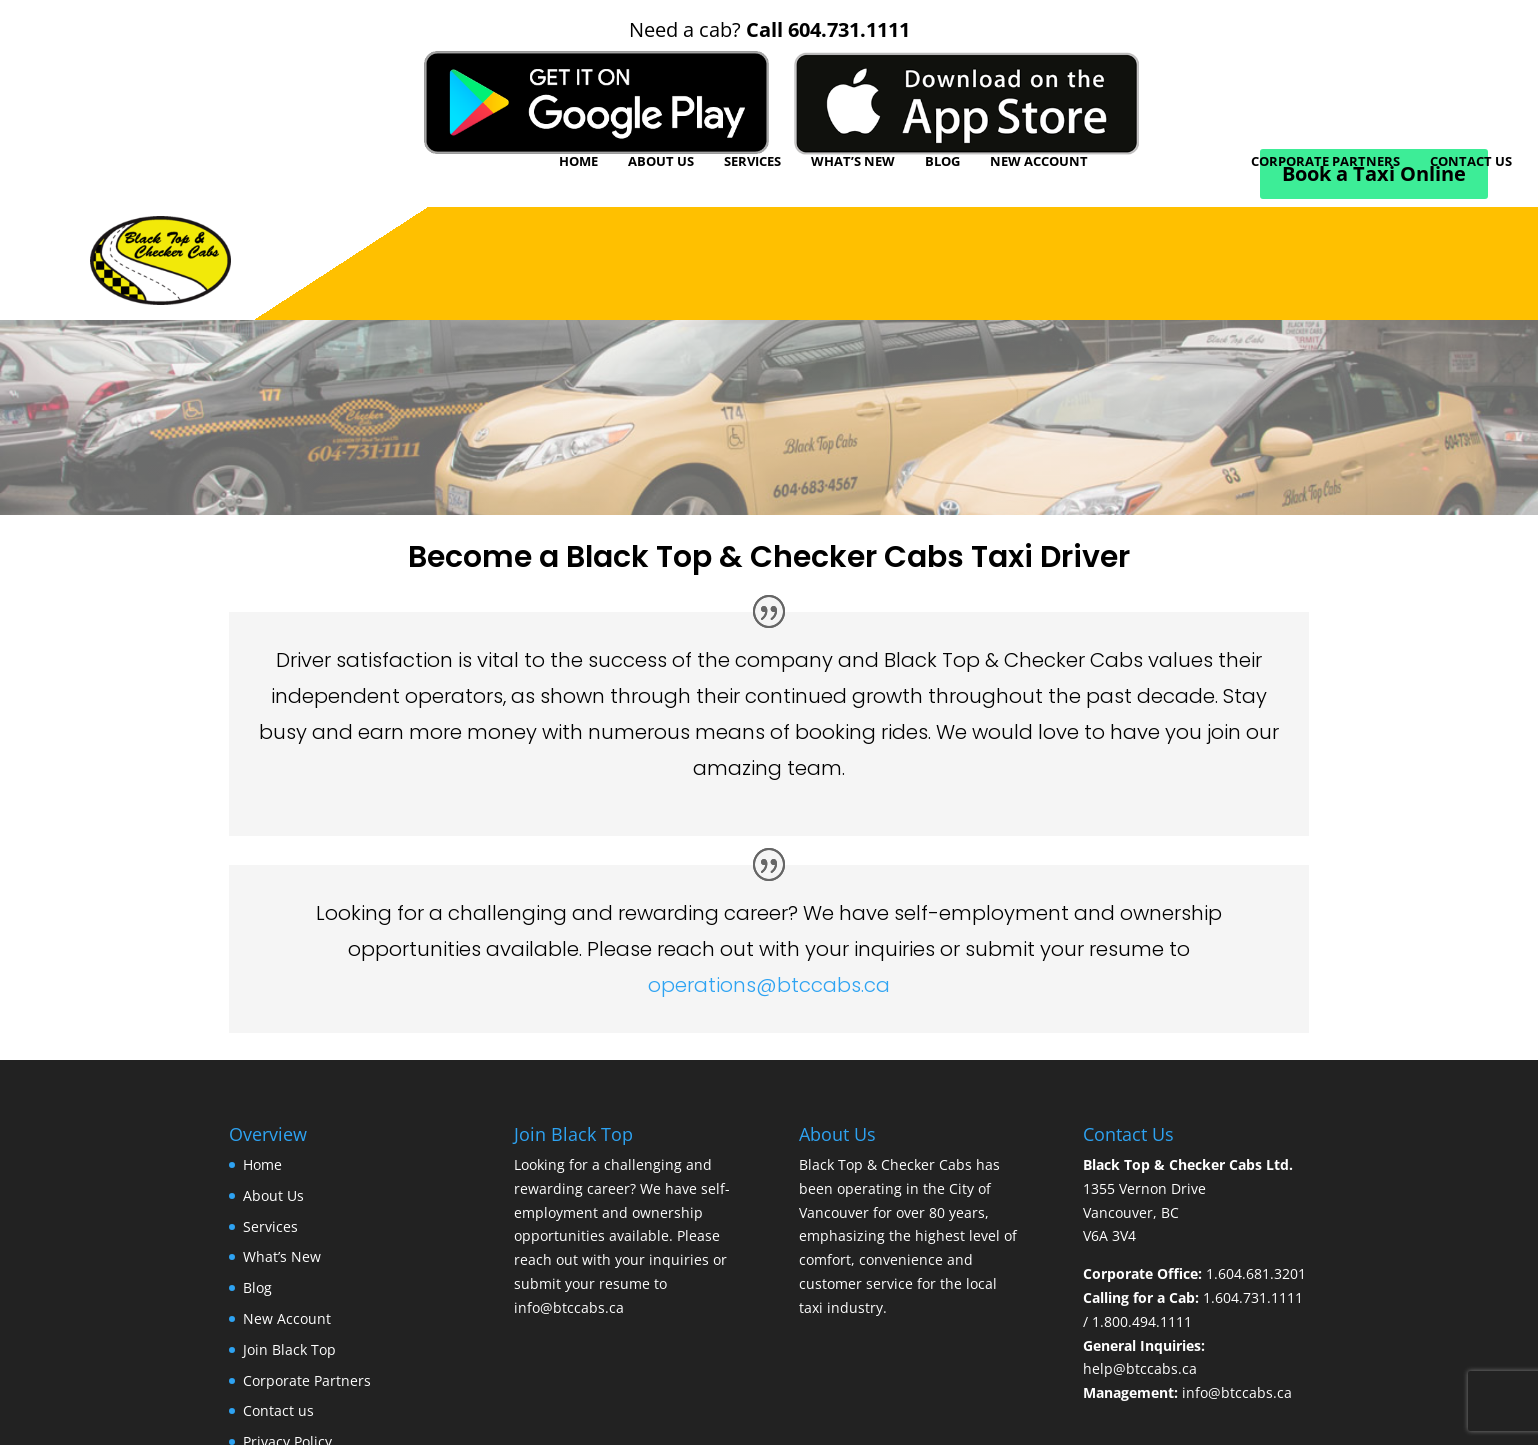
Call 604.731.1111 (828, 29)
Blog (942, 161)
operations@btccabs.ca (769, 985)
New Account (1039, 161)
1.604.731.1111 (1253, 1297)
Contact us (1471, 161)
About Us (661, 161)
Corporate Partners (1325, 161)
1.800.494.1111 (1142, 1321)
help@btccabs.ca (1140, 1368)
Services (752, 161)
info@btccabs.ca (569, 1307)
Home (578, 161)
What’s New (853, 161)
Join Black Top (1169, 161)
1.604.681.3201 (1256, 1273)
